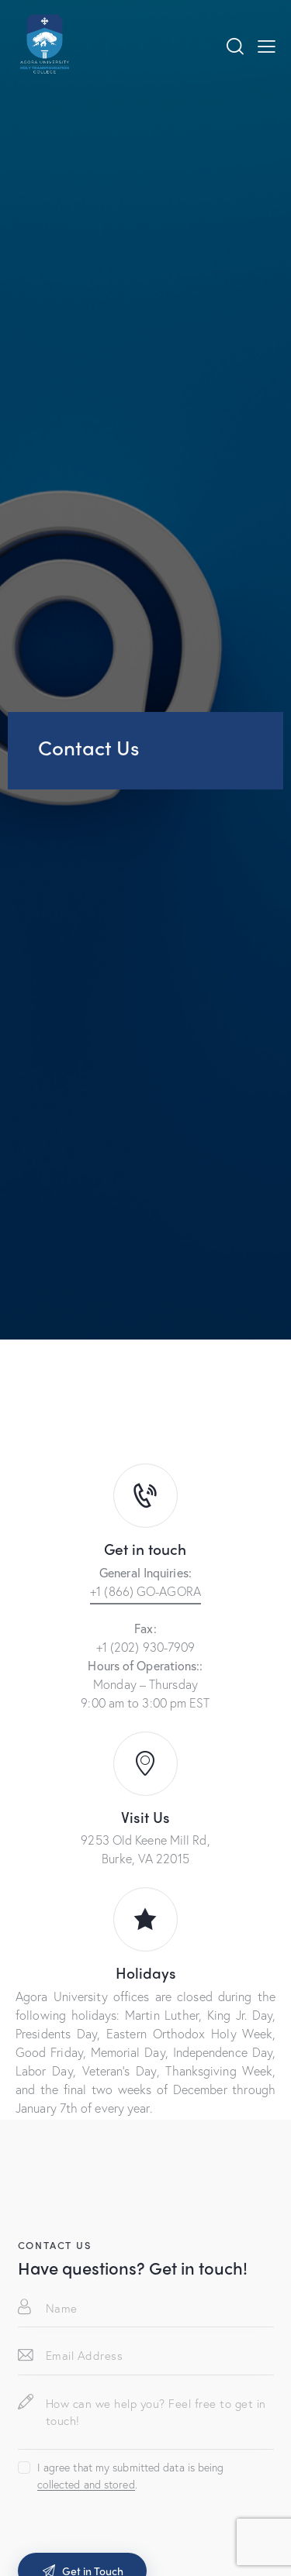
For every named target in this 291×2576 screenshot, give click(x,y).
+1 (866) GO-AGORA (145, 1591)
